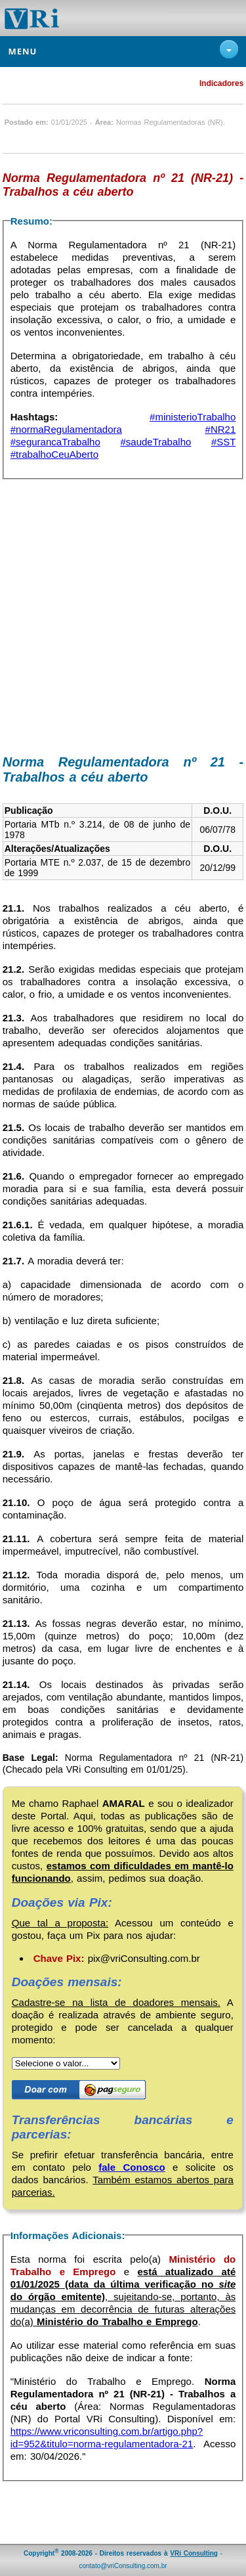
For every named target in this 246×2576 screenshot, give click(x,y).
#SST (223, 441)
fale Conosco (131, 2167)
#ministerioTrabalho (193, 416)
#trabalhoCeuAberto (54, 454)
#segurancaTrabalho (55, 441)
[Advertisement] (123, 619)
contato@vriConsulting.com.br (123, 2565)
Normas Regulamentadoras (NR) (169, 122)
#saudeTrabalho (155, 441)
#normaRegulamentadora (66, 429)
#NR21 (220, 429)
